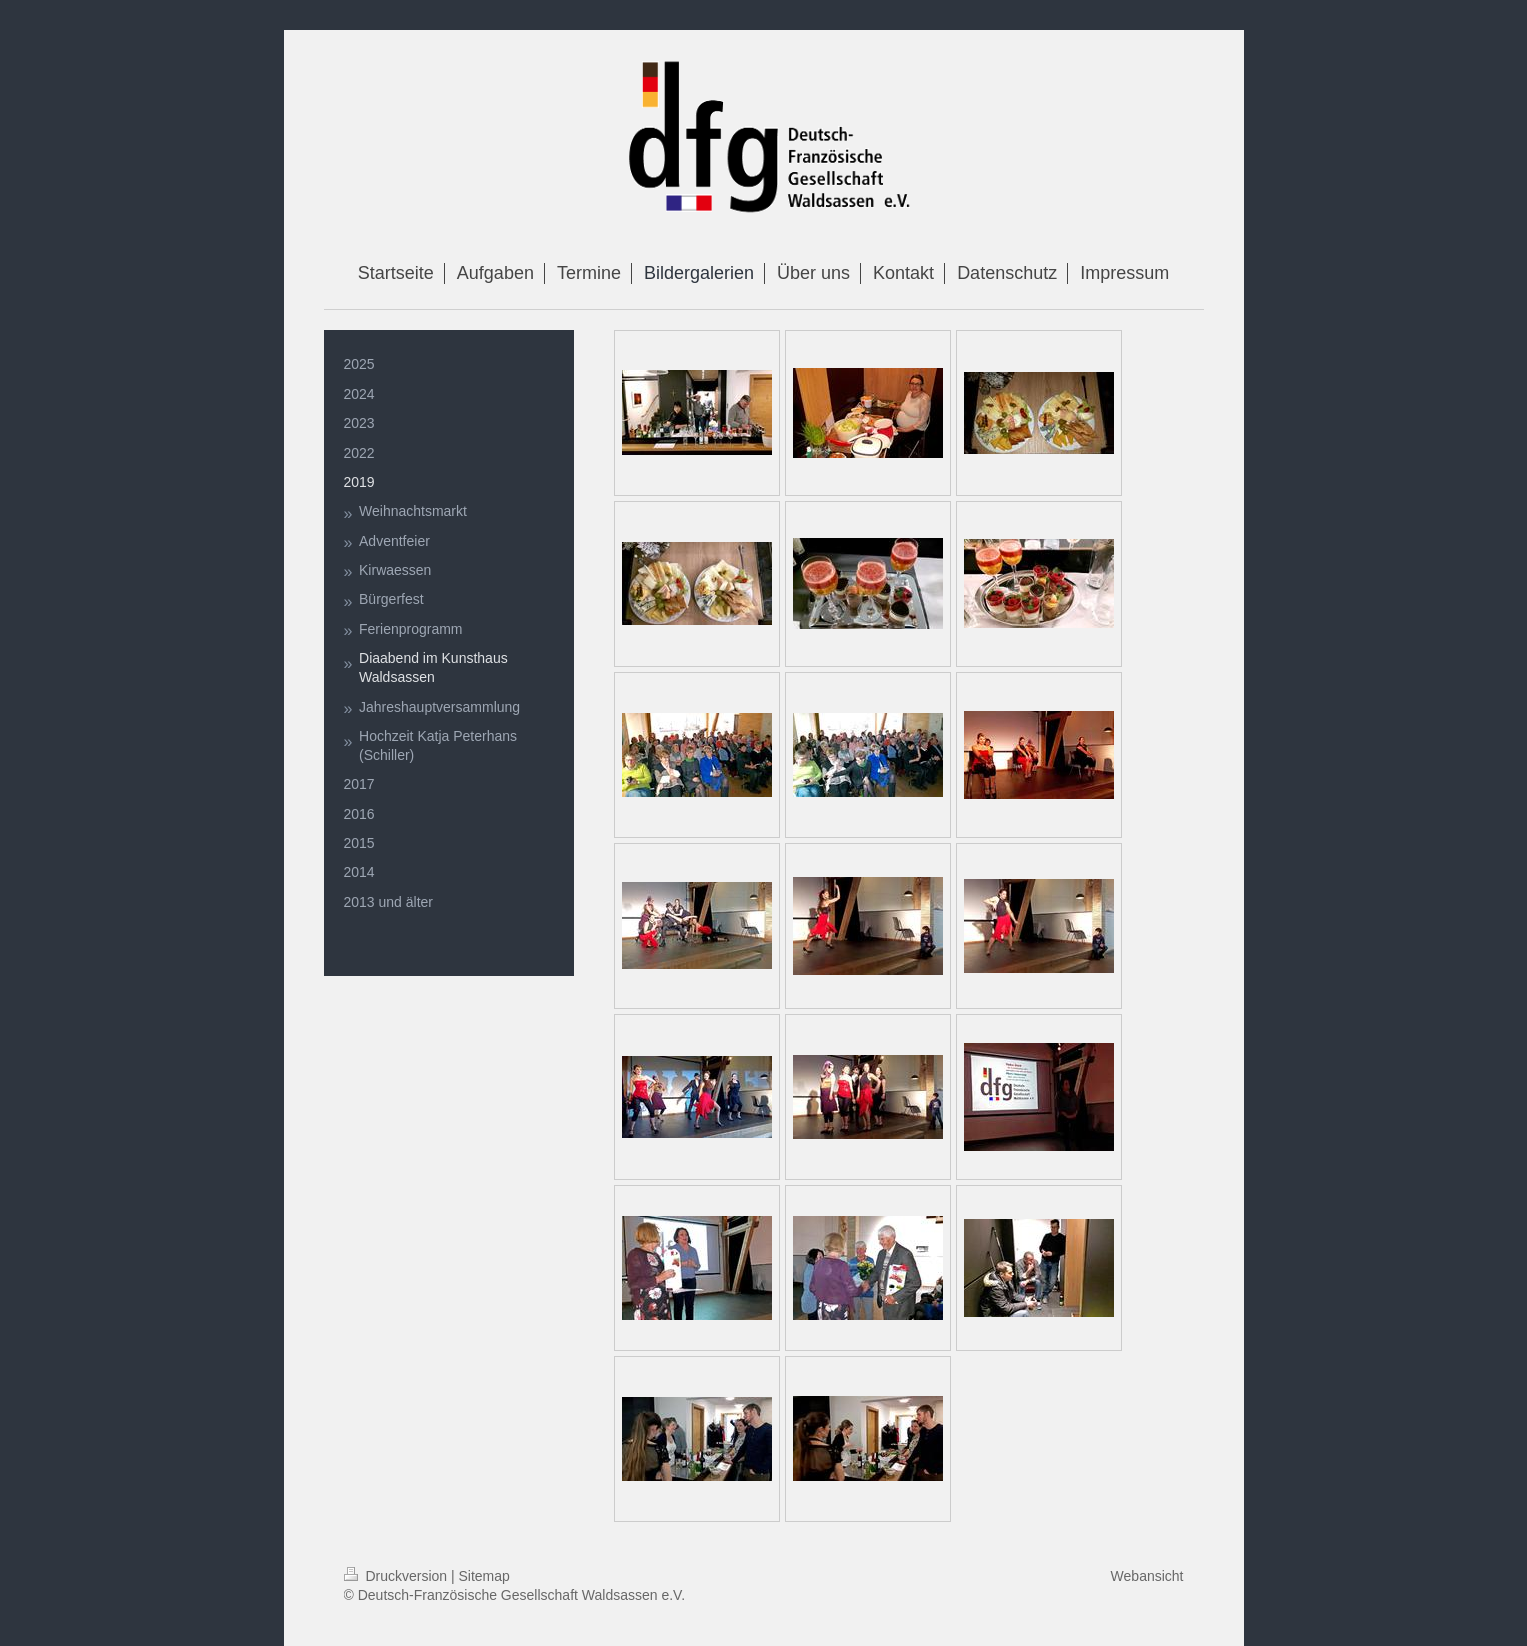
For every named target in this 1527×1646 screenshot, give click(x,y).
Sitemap (484, 1576)
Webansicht (1147, 1576)
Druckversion (397, 1576)
